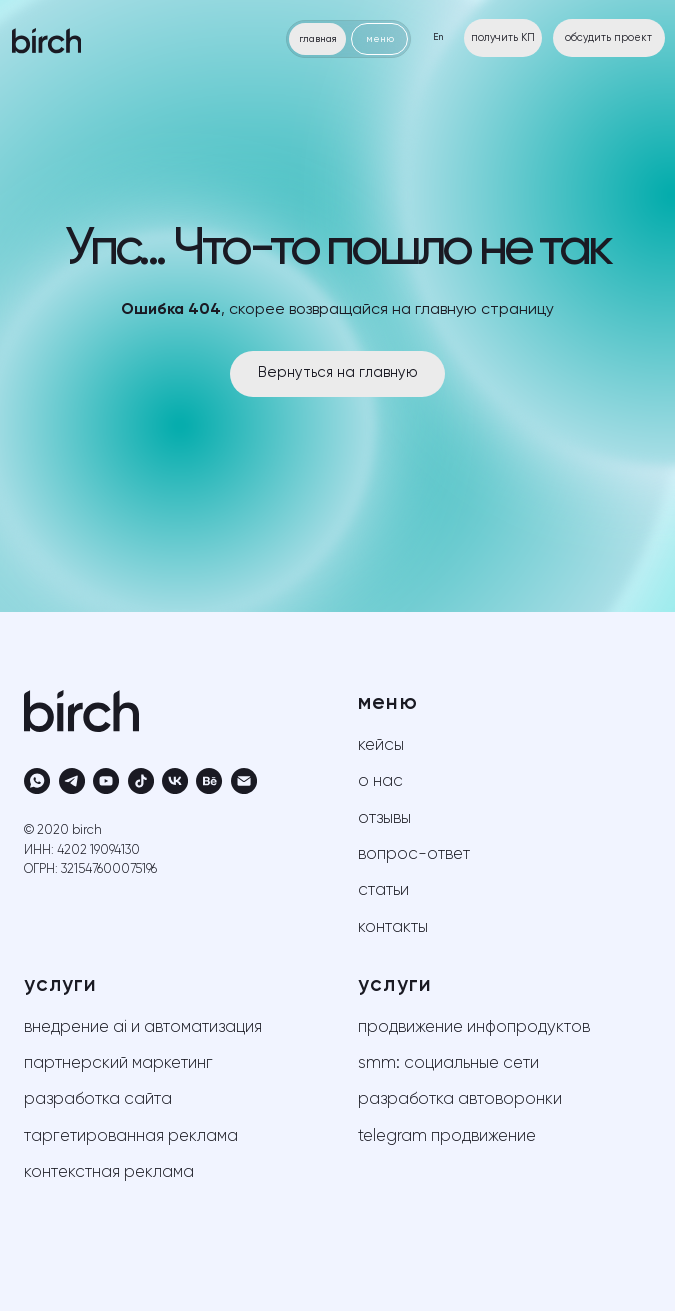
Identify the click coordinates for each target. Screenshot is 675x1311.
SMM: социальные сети (448, 1063)
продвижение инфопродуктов (474, 1027)
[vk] (175, 781)
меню (380, 39)
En (438, 37)
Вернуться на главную (338, 373)
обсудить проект (608, 38)
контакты (393, 927)
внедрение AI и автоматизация (143, 1027)
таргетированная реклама (131, 1136)
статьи (383, 890)
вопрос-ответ (414, 854)
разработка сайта (98, 1099)
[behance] (209, 781)
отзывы (384, 818)
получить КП (503, 38)
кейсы (381, 745)
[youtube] (106, 781)
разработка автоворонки (460, 1099)
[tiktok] (141, 781)
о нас (380, 781)
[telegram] (72, 781)
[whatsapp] (37, 781)
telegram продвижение (447, 1136)
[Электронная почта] (244, 781)
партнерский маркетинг (118, 1063)
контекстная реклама (109, 1172)
